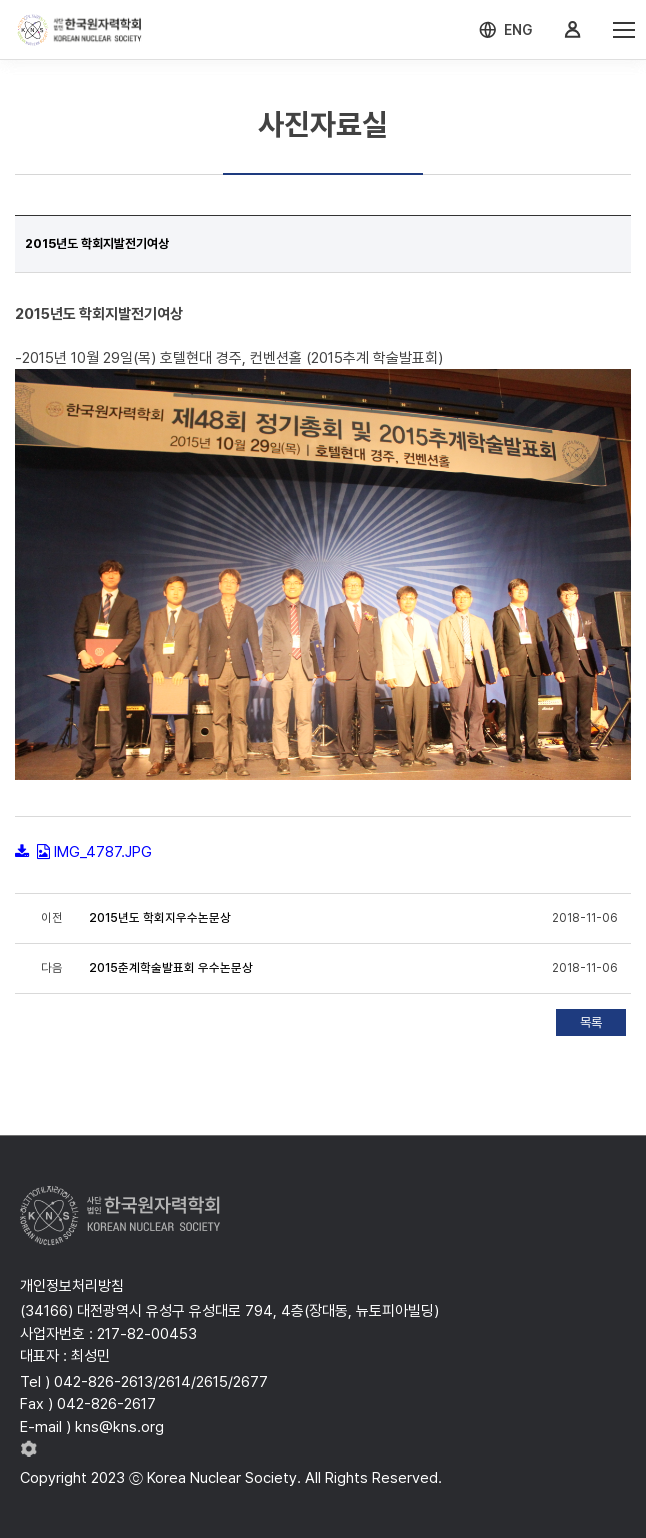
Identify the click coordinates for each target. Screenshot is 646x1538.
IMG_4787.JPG (103, 852)
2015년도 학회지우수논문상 (160, 918)
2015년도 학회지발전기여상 (97, 243)
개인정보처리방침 (72, 1286)
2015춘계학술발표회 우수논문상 (171, 968)
